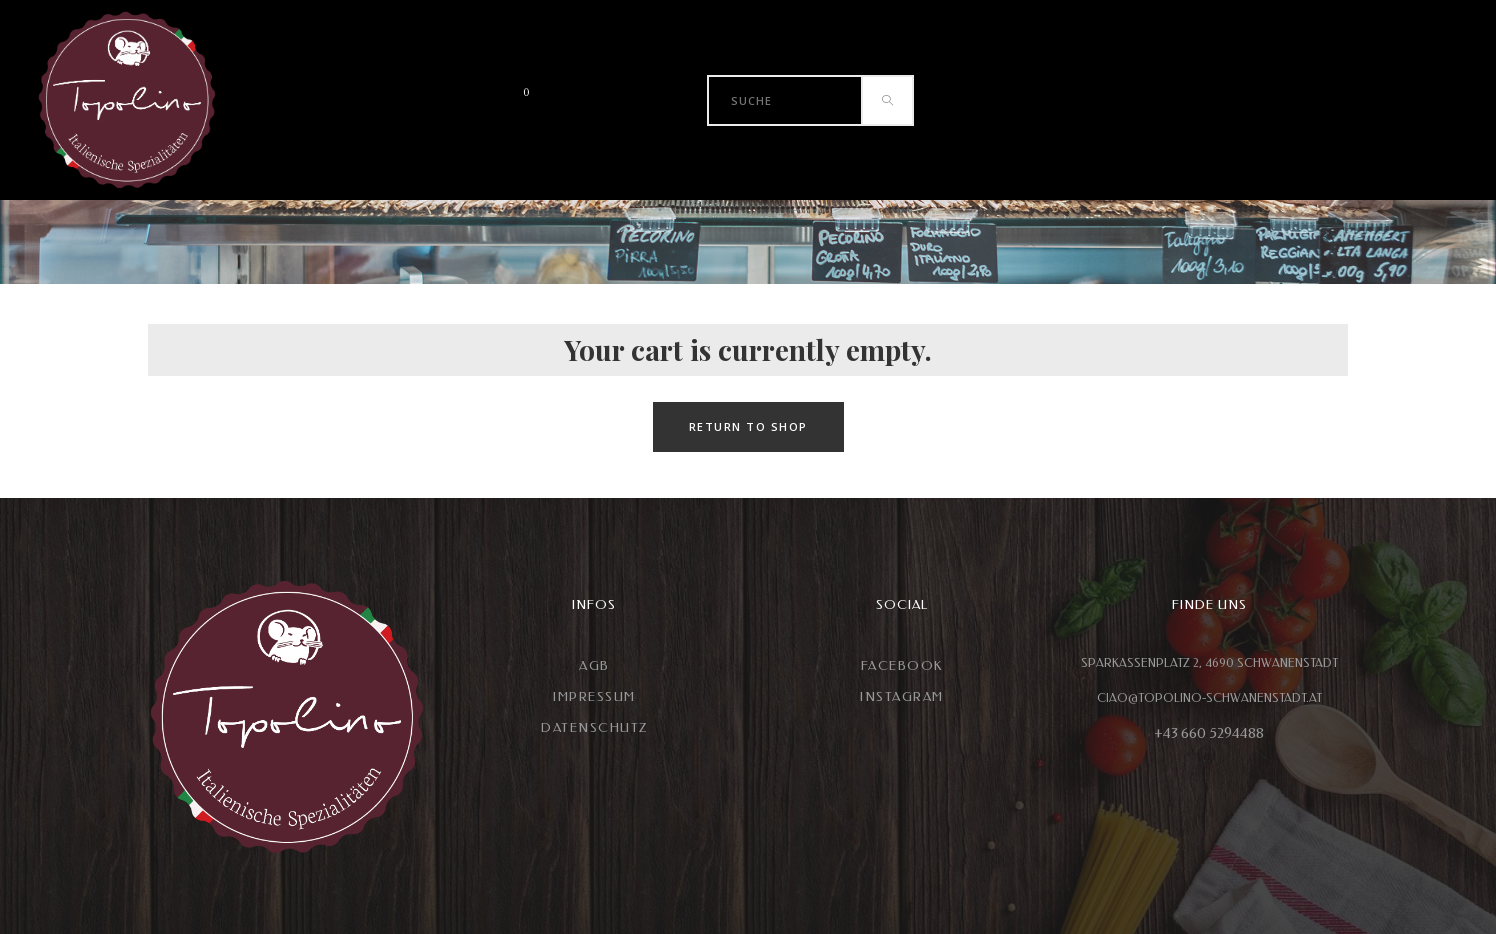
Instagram (902, 696)
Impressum (594, 696)
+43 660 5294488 (1209, 733)
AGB (594, 665)
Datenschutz (594, 727)
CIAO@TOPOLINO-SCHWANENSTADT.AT (1209, 698)
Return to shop (748, 426)
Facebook (902, 665)
